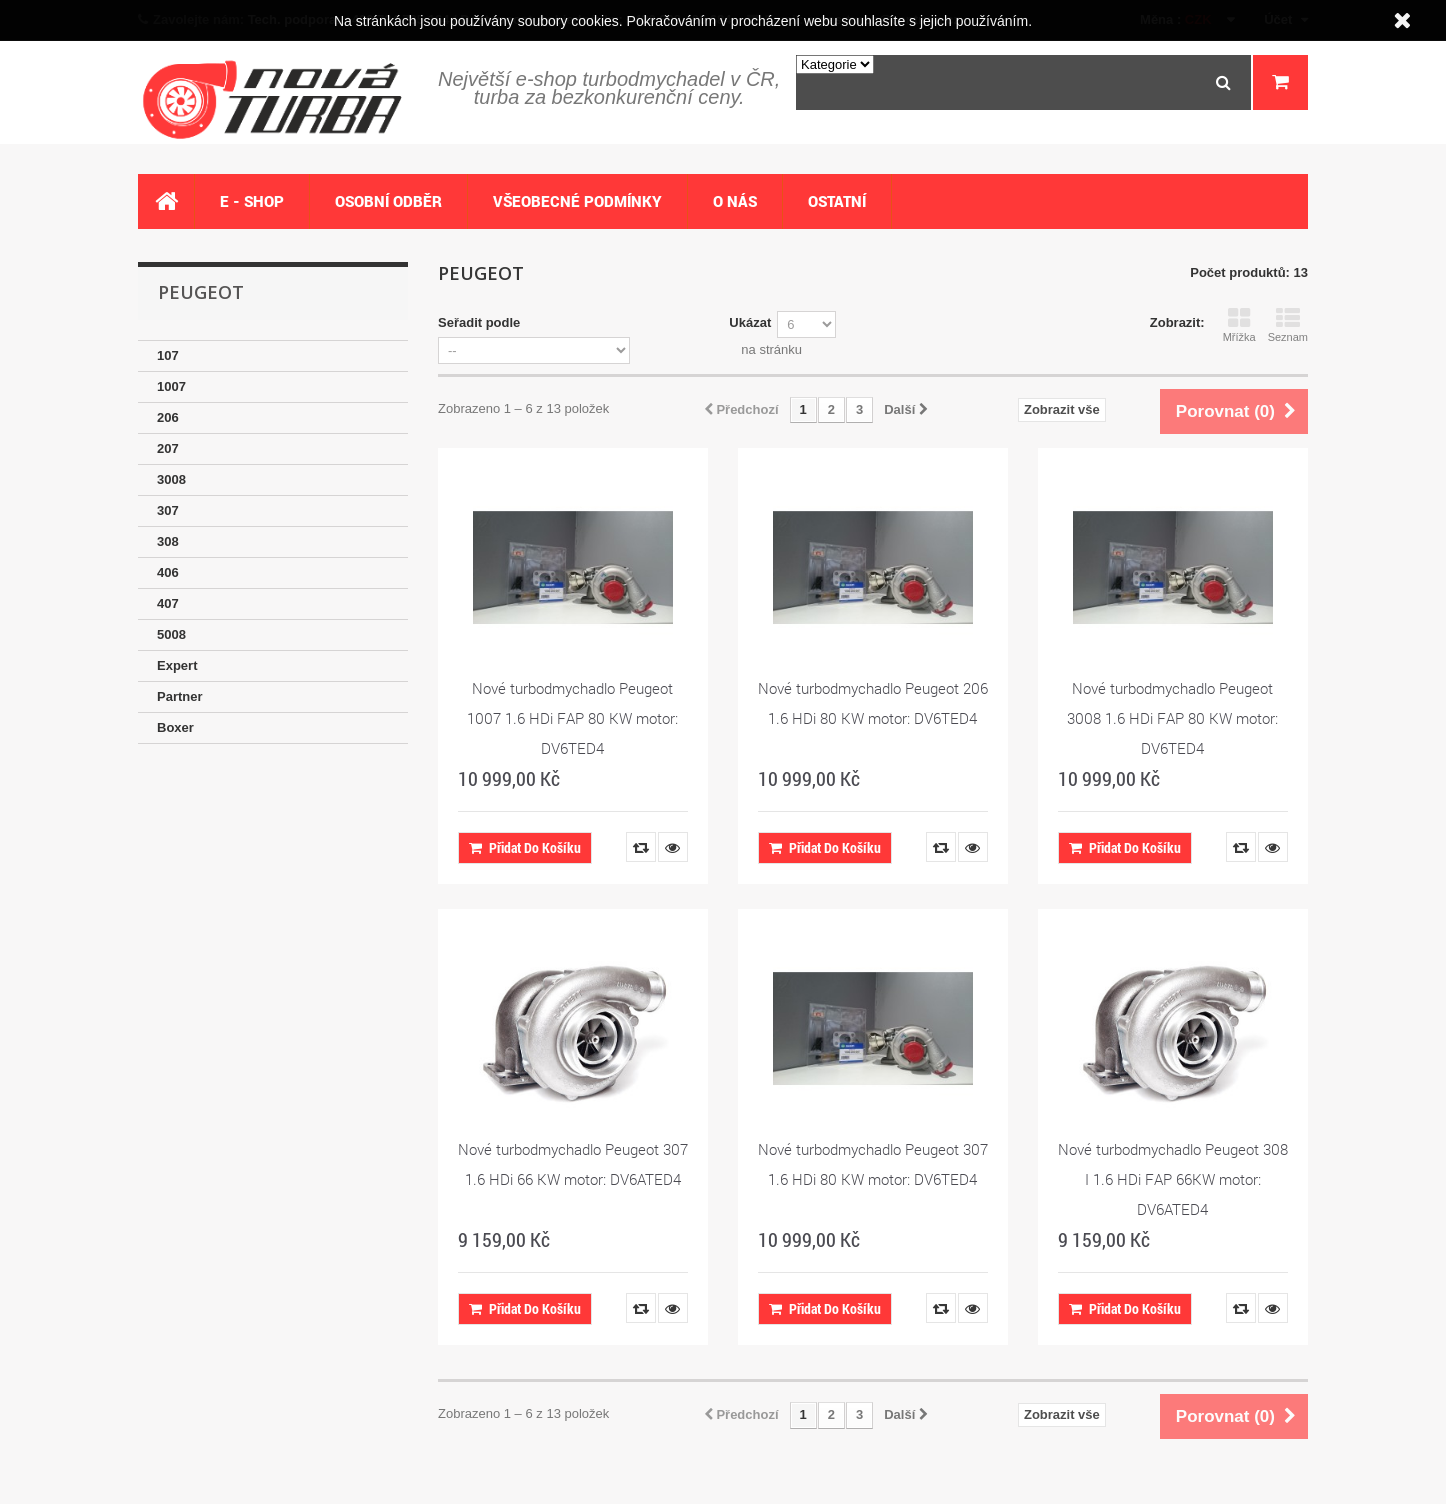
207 (168, 448)
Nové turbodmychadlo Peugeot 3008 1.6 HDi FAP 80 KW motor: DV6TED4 (1172, 718)
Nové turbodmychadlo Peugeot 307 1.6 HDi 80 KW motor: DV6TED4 (873, 1164)
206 (168, 417)
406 (168, 572)
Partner (180, 696)
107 (168, 355)
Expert (177, 665)
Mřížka (1239, 325)
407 (168, 603)
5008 (171, 634)
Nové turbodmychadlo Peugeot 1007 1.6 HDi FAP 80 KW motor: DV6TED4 (572, 718)
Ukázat (750, 322)
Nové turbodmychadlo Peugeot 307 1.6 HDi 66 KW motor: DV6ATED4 (573, 1164)
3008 (171, 479)
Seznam (1288, 325)
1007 (171, 386)
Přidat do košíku (525, 847)
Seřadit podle (479, 322)
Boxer (175, 727)
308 (168, 541)
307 (168, 510)
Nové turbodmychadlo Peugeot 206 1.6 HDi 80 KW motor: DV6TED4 (873, 703)
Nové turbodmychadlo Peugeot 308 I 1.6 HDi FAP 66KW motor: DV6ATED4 (1173, 1179)
